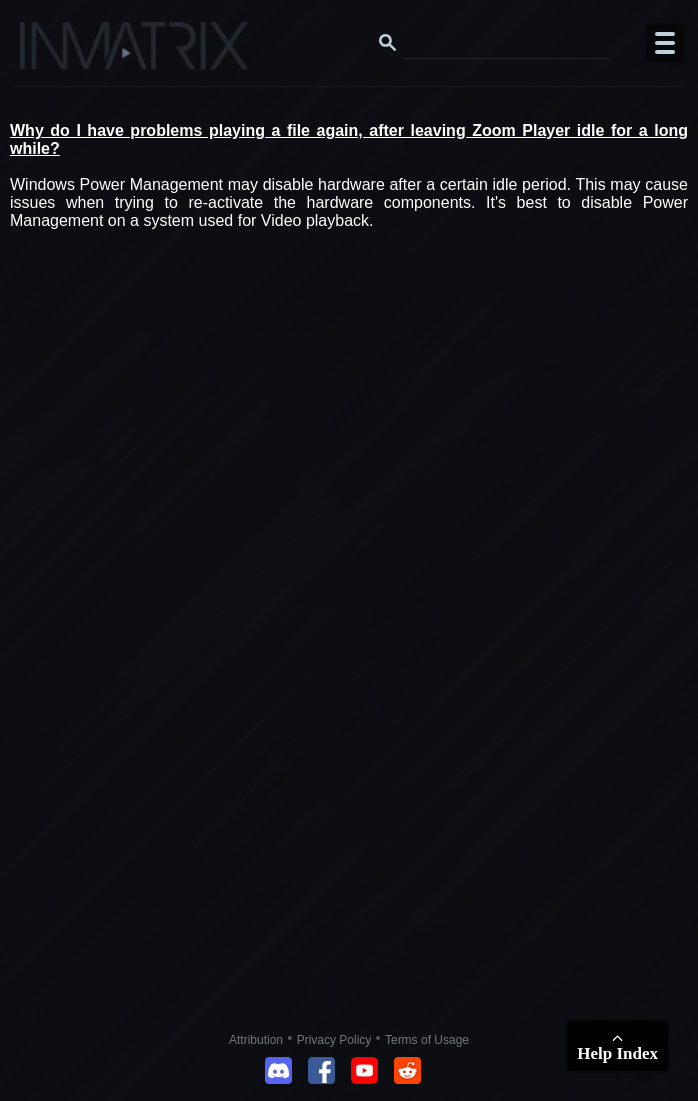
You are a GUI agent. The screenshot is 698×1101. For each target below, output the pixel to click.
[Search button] (388, 43)
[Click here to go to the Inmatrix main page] (55, 53)
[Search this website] (506, 43)
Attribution (256, 1040)
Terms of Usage (427, 1040)
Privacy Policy (334, 1040)
